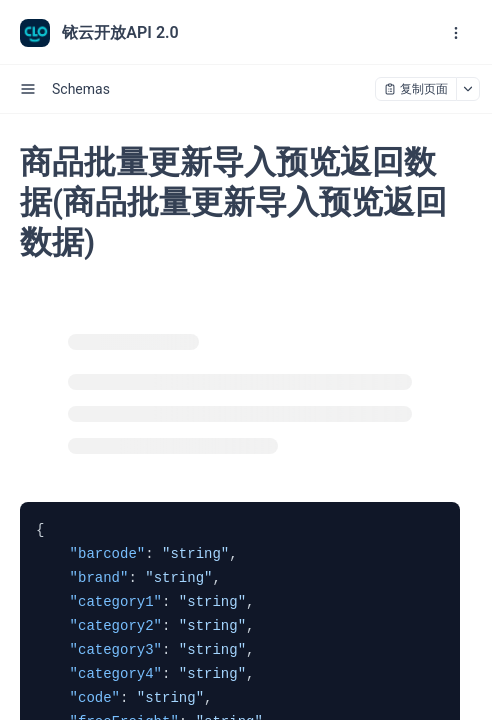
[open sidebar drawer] (28, 89)
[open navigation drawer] (456, 33)
